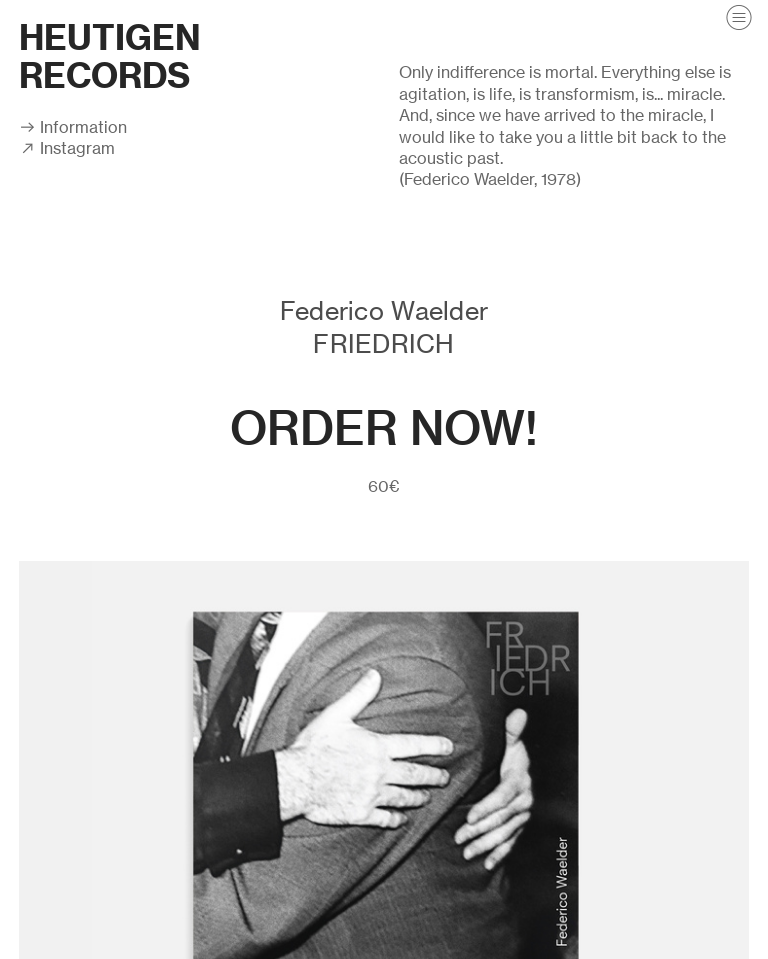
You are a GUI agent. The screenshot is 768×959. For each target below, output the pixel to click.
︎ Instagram (67, 148)
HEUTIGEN (110, 37)
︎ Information (73, 127)
